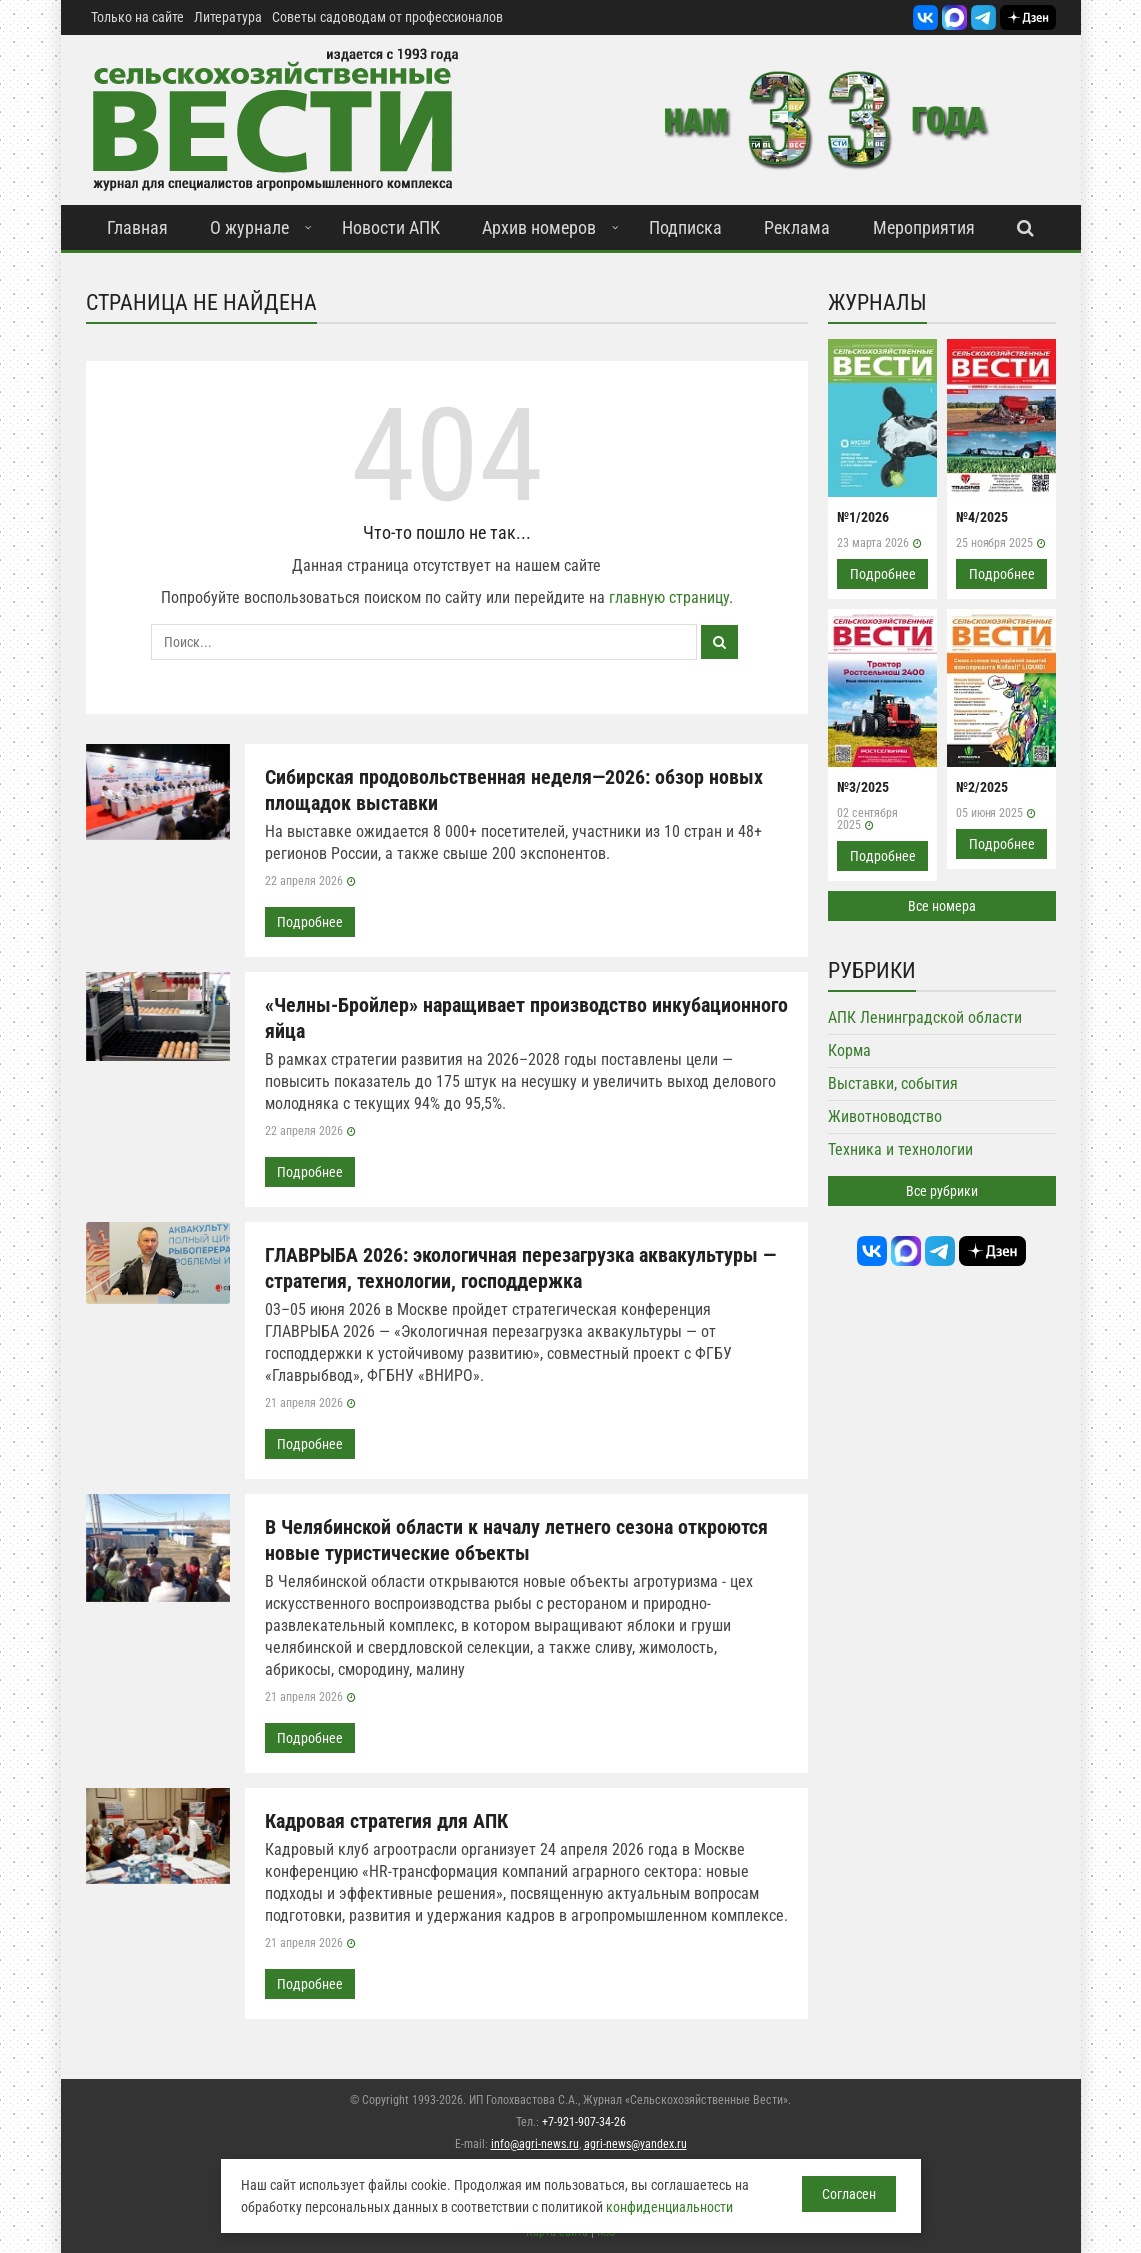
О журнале (249, 227)
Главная (137, 227)
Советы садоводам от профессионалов (387, 17)
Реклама (797, 227)
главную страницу (669, 597)
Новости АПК (391, 227)
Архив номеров (539, 227)
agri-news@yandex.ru (635, 2144)
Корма (849, 1050)
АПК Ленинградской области (925, 1017)
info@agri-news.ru (535, 2144)
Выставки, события (893, 1083)
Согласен (849, 2194)
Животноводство (885, 1116)
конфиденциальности (669, 2207)
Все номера (942, 906)
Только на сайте (137, 17)
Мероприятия (924, 227)
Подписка (685, 227)
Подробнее (310, 922)
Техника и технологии (900, 1149)
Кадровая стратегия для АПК (386, 1821)
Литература (228, 17)
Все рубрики (942, 1191)
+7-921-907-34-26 (584, 2122)
